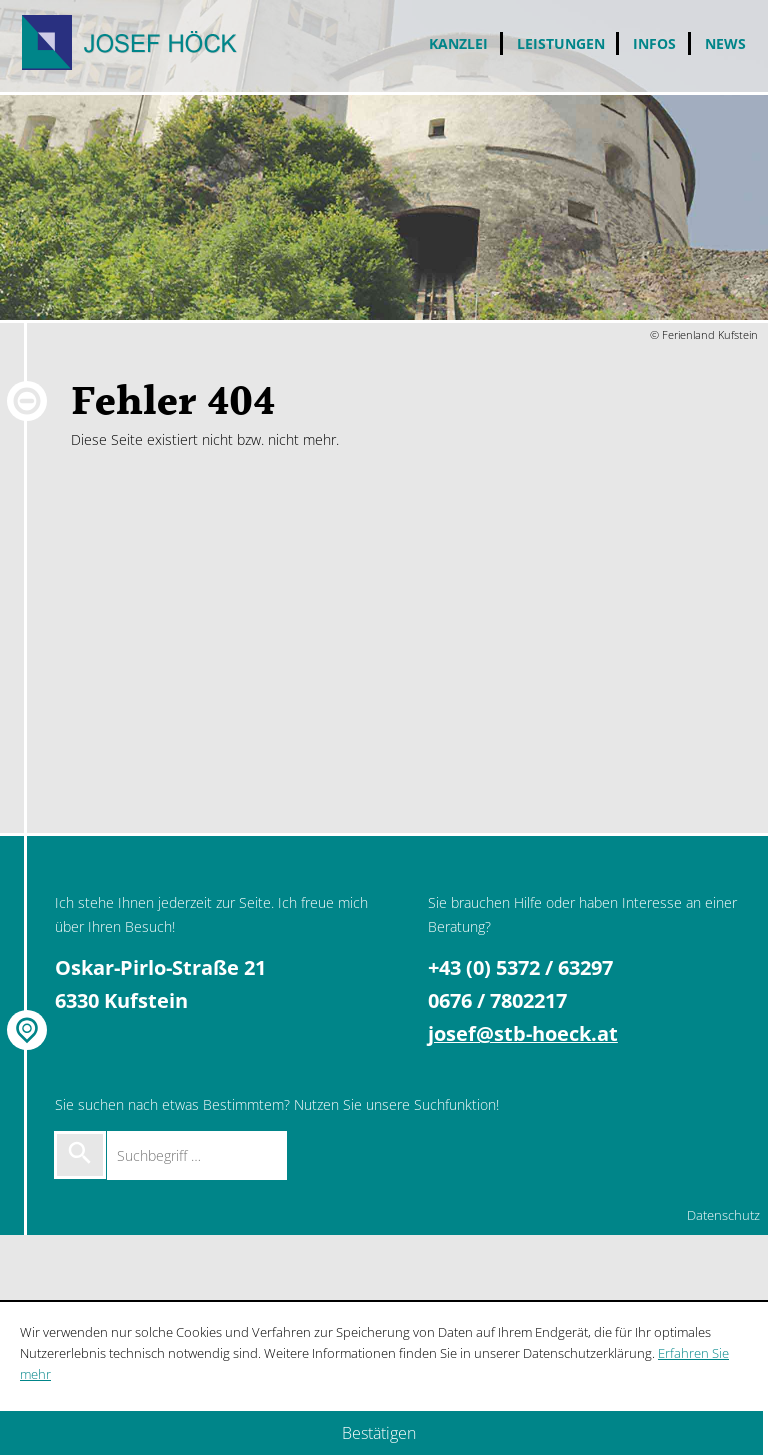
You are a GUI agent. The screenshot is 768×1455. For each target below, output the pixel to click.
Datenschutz (723, 1215)
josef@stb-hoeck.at (523, 1033)
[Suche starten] (80, 1155)
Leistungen (561, 43)
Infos (654, 43)
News (725, 43)
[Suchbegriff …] (197, 1155)
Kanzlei (458, 43)
